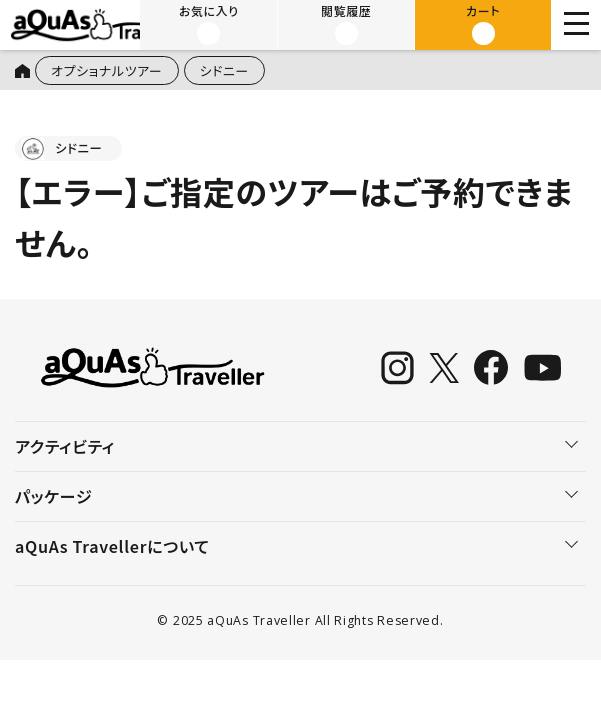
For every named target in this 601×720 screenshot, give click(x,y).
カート (483, 24)
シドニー (226, 70)
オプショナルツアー (107, 70)
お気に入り (209, 24)
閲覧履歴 (346, 24)
